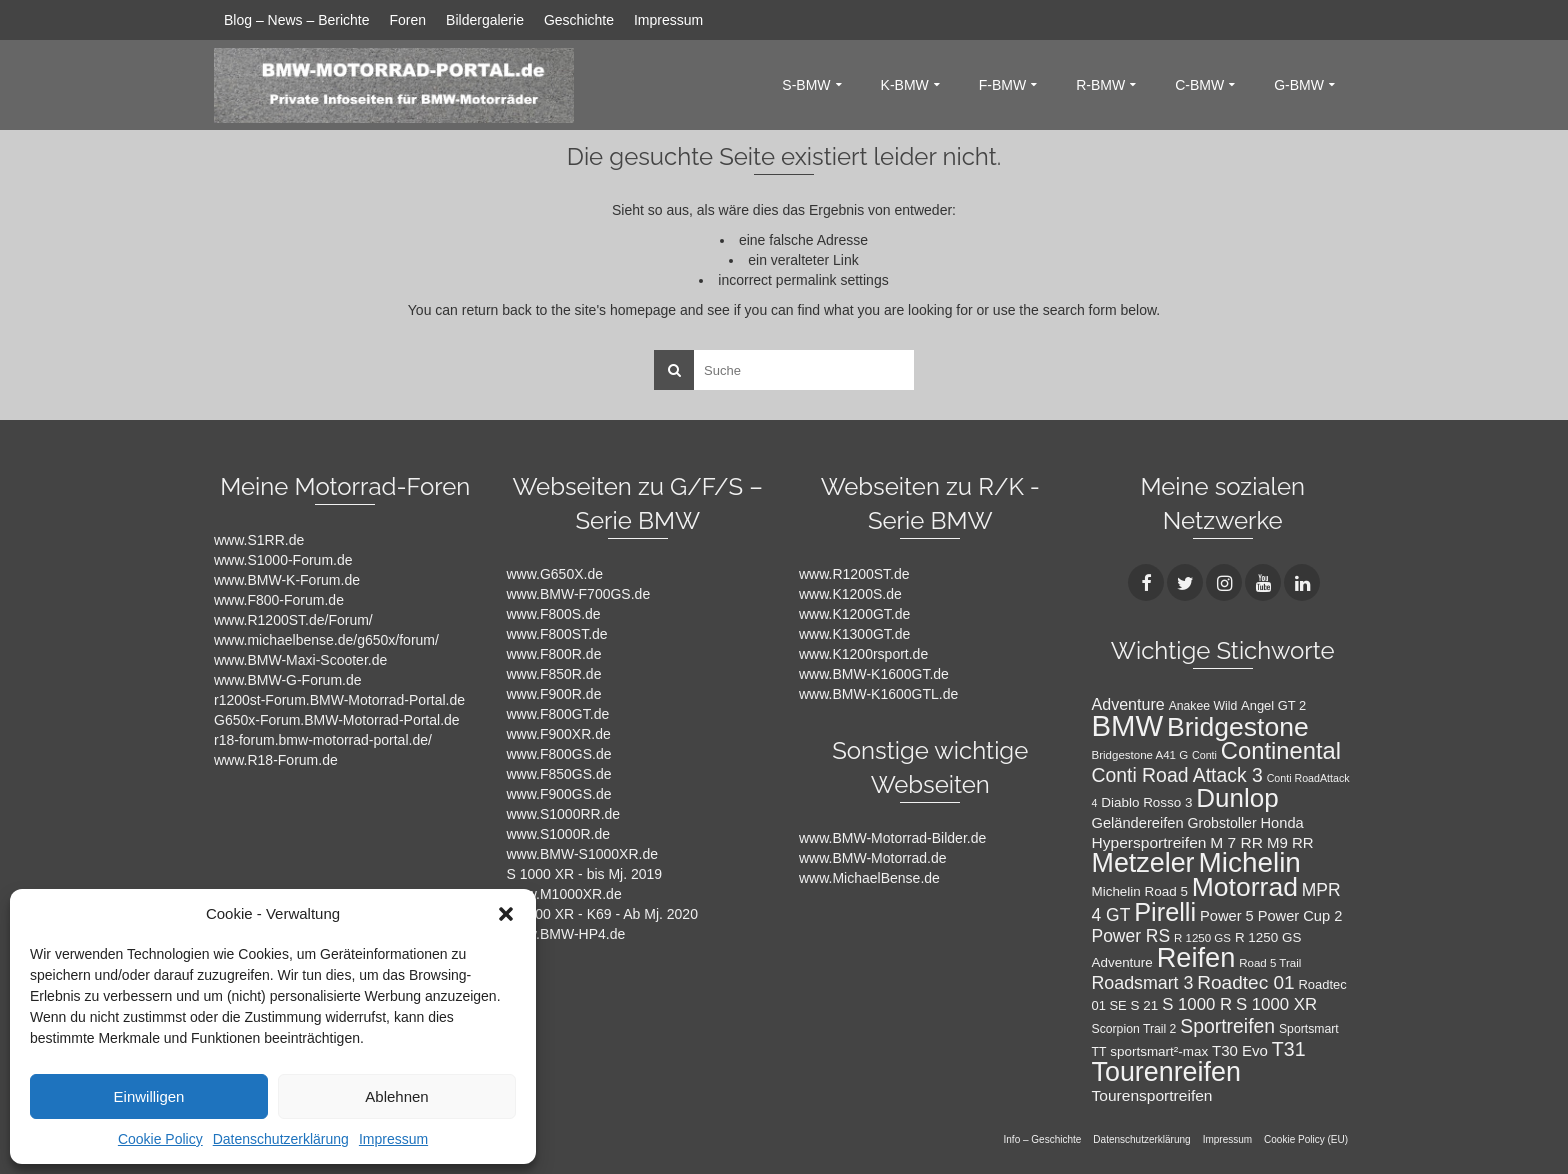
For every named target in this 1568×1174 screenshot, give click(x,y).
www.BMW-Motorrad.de (873, 858)
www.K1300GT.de (854, 634)
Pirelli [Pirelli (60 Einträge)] (1165, 912)
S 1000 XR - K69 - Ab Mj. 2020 (602, 914)
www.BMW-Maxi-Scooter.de (300, 660)
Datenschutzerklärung (281, 1139)
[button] (506, 914)
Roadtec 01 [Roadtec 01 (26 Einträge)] (1245, 982)
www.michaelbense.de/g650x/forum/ (326, 640)
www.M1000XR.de (564, 894)
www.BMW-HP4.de (566, 934)
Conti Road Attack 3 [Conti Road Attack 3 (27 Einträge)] (1177, 775)
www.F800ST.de (557, 634)
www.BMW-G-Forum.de (288, 680)
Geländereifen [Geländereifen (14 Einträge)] (1138, 823)
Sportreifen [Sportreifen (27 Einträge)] (1227, 1026)
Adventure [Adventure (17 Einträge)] (1128, 704)
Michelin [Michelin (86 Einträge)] (1249, 862)
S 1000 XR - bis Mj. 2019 (585, 874)
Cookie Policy (160, 1139)
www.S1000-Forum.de (283, 560)
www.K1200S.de (850, 594)
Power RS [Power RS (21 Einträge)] (1131, 936)
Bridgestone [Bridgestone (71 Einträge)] (1238, 727)
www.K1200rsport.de (863, 654)
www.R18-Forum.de (276, 760)
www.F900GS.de (559, 794)
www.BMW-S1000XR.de (582, 854)
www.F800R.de (554, 654)
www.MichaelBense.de (869, 878)
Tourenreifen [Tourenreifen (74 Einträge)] (1166, 1072)
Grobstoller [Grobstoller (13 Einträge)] (1221, 823)
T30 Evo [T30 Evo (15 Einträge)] (1240, 1050)
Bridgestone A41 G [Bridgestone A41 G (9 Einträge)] (1140, 755)
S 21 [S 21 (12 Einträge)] (1145, 1005)
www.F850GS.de (559, 774)
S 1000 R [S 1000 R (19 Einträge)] (1197, 1004)
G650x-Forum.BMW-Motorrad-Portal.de (337, 720)
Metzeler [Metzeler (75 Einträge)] (1143, 863)
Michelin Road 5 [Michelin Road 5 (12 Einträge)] (1140, 891)
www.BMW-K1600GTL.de (878, 694)
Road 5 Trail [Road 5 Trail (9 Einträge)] (1270, 963)
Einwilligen (149, 1096)
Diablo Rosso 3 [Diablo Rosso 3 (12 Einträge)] (1146, 802)
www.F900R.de (554, 694)
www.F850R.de (554, 674)
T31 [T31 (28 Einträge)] (1289, 1049)
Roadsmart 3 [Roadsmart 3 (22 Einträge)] (1143, 983)
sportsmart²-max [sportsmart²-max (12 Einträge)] (1159, 1051)
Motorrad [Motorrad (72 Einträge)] (1245, 887)
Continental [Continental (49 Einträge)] (1281, 750)
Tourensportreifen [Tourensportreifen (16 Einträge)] (1152, 1095)
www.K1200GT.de (854, 614)
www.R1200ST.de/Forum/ (293, 620)
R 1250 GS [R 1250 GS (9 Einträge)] (1202, 938)
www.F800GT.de (558, 714)
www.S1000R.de (559, 834)
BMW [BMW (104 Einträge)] (1128, 725)
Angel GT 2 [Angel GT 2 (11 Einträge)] (1273, 705)
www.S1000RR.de (564, 814)
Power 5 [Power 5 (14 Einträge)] (1227, 916)
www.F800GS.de (559, 754)
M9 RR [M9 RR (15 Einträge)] (1290, 842)
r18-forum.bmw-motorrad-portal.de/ (323, 740)
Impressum (393, 1139)
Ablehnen (396, 1096)
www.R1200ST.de (854, 574)
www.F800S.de (554, 614)
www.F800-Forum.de (279, 600)
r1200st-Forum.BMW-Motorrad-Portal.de (339, 700)
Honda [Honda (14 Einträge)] (1282, 823)
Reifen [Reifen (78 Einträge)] (1196, 957)
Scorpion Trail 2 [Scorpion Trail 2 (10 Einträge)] (1134, 1029)
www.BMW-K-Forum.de (287, 580)
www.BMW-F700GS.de (579, 594)
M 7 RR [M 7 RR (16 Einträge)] (1236, 842)
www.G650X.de (555, 574)
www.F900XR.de (559, 734)
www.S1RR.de (259, 540)
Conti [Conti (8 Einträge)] (1204, 755)
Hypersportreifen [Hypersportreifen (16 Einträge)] (1149, 842)
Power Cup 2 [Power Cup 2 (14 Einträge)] (1300, 916)
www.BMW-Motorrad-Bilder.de (892, 838)
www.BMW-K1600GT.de (874, 674)
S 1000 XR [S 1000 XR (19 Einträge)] (1276, 1004)
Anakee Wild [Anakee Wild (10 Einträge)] (1203, 706)
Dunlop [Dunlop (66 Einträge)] (1237, 798)
